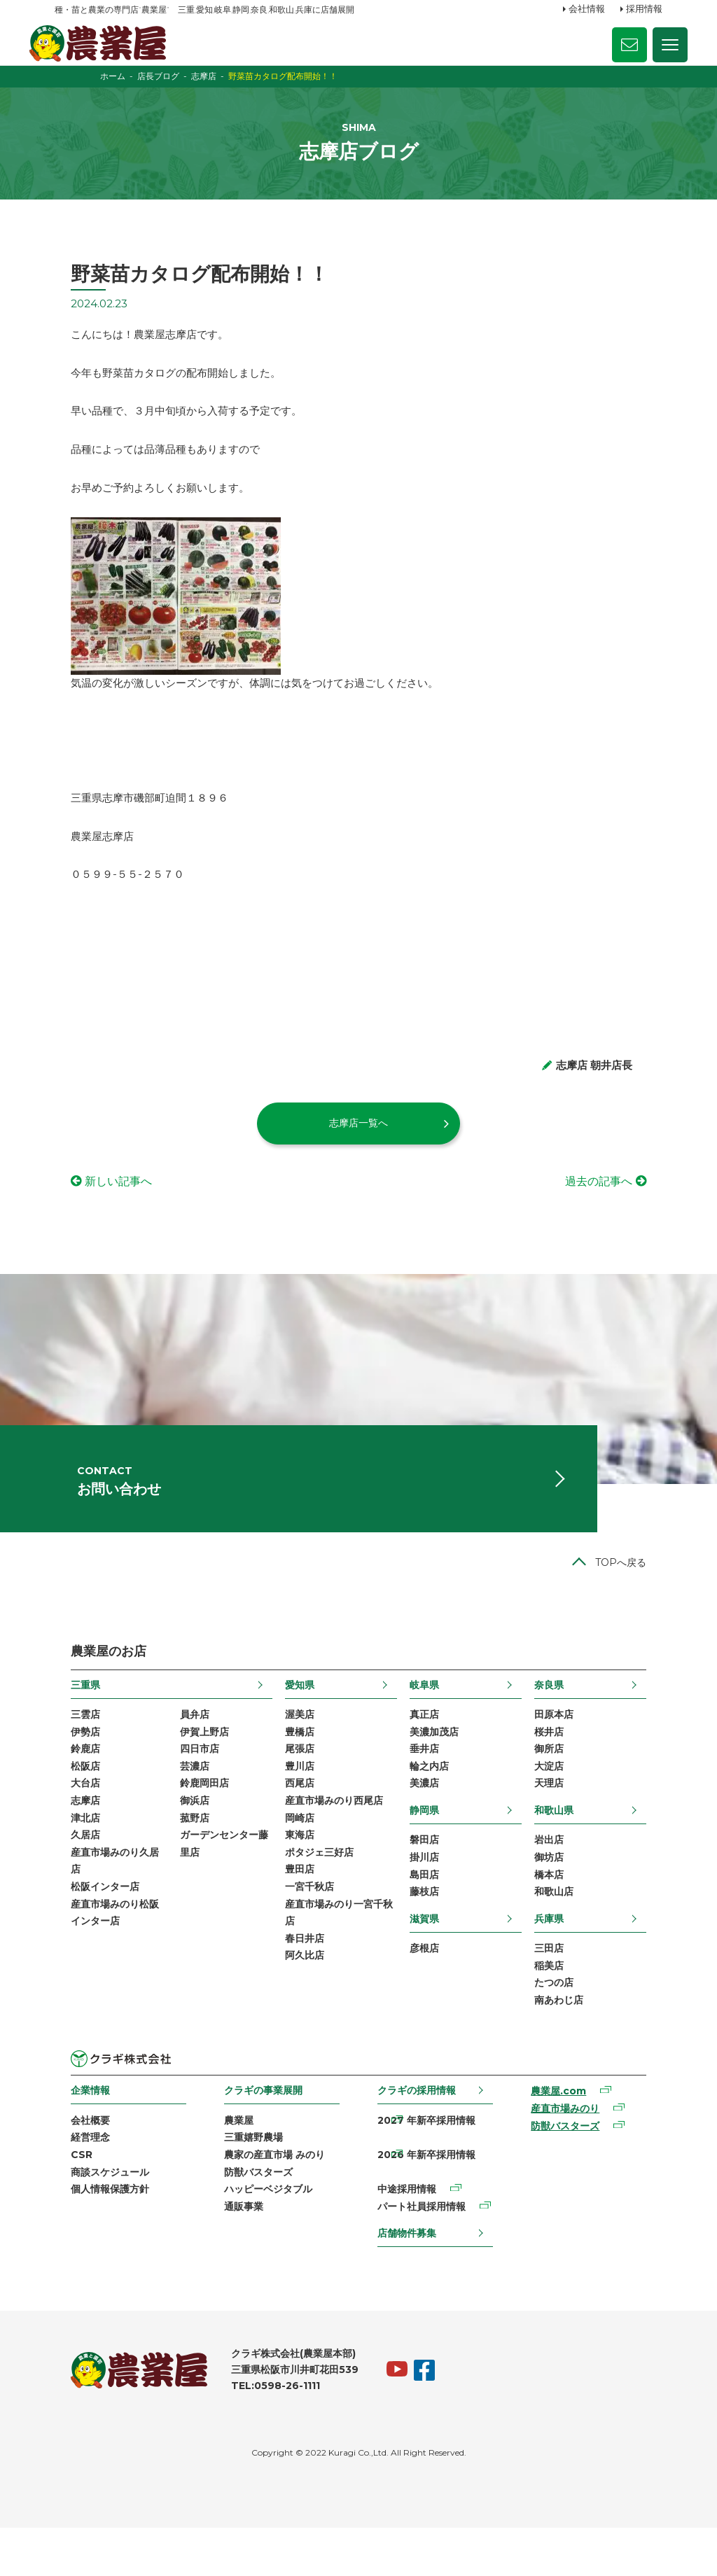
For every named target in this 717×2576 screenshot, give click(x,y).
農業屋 (231, 2164)
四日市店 (184, 1785)
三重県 (69, 1718)
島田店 (430, 1913)
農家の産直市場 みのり (267, 2200)
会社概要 (74, 2164)
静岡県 (430, 1848)
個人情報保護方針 (94, 2236)
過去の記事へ (614, 1203)
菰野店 (179, 1856)
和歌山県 (570, 1848)
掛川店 (430, 1896)
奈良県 (565, 1718)
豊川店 (295, 1803)
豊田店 (295, 1910)
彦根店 (430, 1989)
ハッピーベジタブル (261, 2236)
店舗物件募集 (408, 2280)
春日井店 (300, 1982)
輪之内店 (434, 1803)
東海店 (295, 1874)
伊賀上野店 (189, 1766)
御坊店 (565, 1896)
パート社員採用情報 (423, 2254)
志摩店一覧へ (358, 1146)
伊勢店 (69, 1766)
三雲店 (69, 1749)
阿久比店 (300, 2000)
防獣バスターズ (251, 2217)
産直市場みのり (575, 2153)
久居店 (69, 1874)
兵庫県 (565, 1959)
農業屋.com (568, 2135)
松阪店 (69, 1803)
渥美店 (295, 1749)
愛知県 (295, 1718)
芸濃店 (179, 1803)
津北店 (69, 1856)
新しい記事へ (102, 1203)
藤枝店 (430, 1932)
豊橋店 (295, 1766)
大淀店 (565, 1803)
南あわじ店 (574, 2043)
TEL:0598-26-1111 (259, 2434)
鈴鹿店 (69, 1785)
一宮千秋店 (305, 1928)
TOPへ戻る (636, 1596)
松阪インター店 (89, 1928)
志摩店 (69, 1839)
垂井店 (430, 1785)
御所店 (565, 1785)
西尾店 (295, 1820)
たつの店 (570, 2025)
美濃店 (430, 1820)
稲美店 (565, 2007)
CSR (65, 2200)
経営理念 (74, 2182)
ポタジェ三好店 (315, 1892)
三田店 (565, 1989)
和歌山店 (570, 1932)
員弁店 (179, 1749)
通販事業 (236, 2254)
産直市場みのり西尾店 (330, 1839)
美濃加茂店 (439, 1766)
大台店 (69, 1820)
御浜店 (179, 1839)
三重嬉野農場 (246, 2182)
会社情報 (587, 9)
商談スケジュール (94, 2217)
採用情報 (644, 9)
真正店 (430, 1749)
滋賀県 (430, 1959)
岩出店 (565, 1878)
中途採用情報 (408, 2236)
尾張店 (295, 1785)
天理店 (565, 1820)
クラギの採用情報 (418, 2133)
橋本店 (565, 1913)
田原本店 (570, 1749)
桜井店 (565, 1766)
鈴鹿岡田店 (189, 1820)
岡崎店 (295, 1856)
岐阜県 (430, 1718)
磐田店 (430, 1878)
